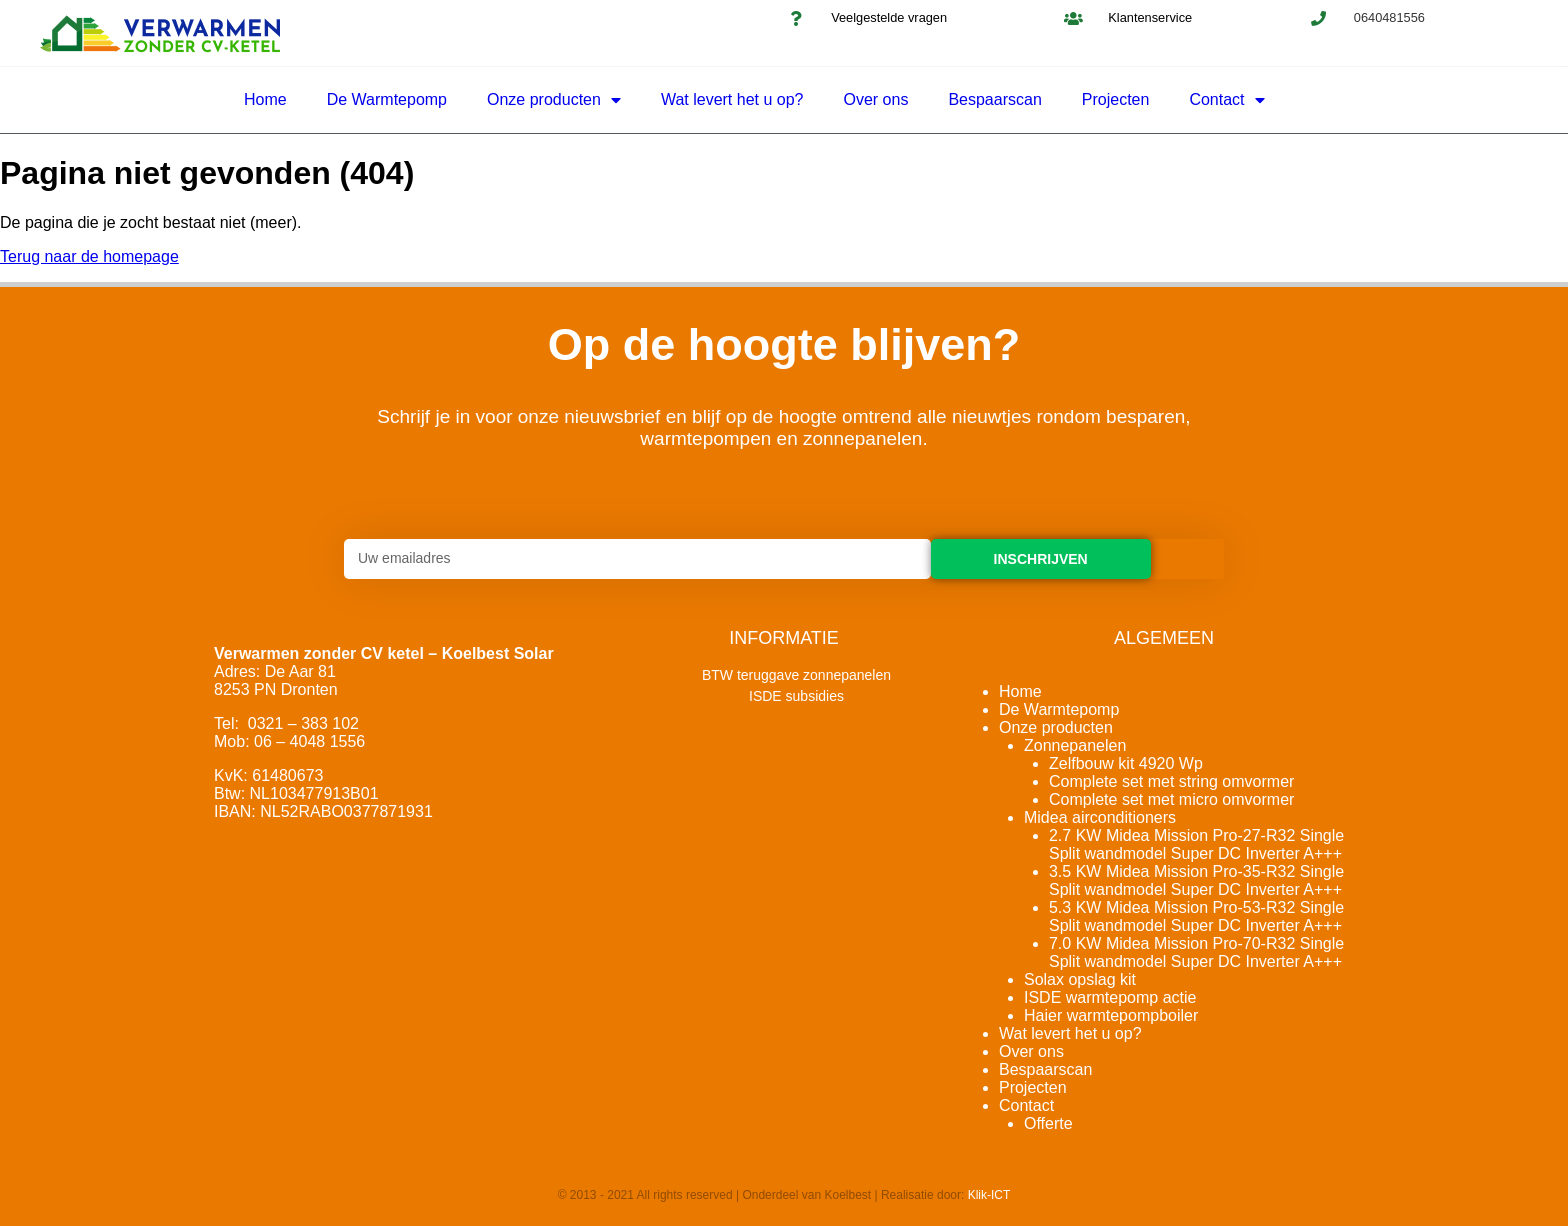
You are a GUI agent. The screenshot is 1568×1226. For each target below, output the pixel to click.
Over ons (875, 99)
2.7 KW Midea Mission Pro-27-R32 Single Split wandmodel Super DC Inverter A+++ (1196, 844)
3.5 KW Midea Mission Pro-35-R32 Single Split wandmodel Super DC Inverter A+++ (1196, 880)
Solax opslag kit (1080, 979)
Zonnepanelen (1075, 745)
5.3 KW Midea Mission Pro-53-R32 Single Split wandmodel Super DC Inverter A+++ (1196, 916)
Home (265, 99)
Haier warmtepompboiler (1111, 1015)
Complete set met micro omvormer (1171, 799)
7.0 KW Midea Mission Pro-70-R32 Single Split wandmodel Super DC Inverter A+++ (1196, 952)
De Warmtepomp (387, 99)
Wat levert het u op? (732, 99)
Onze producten (554, 100)
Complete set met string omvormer (1171, 781)
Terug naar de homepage (89, 256)
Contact (1226, 100)
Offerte (1048, 1123)
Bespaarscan (994, 99)
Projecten (1116, 99)
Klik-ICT (989, 1195)
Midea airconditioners (1100, 817)
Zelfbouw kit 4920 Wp (1126, 763)
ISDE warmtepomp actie (1110, 997)
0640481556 (1389, 17)
